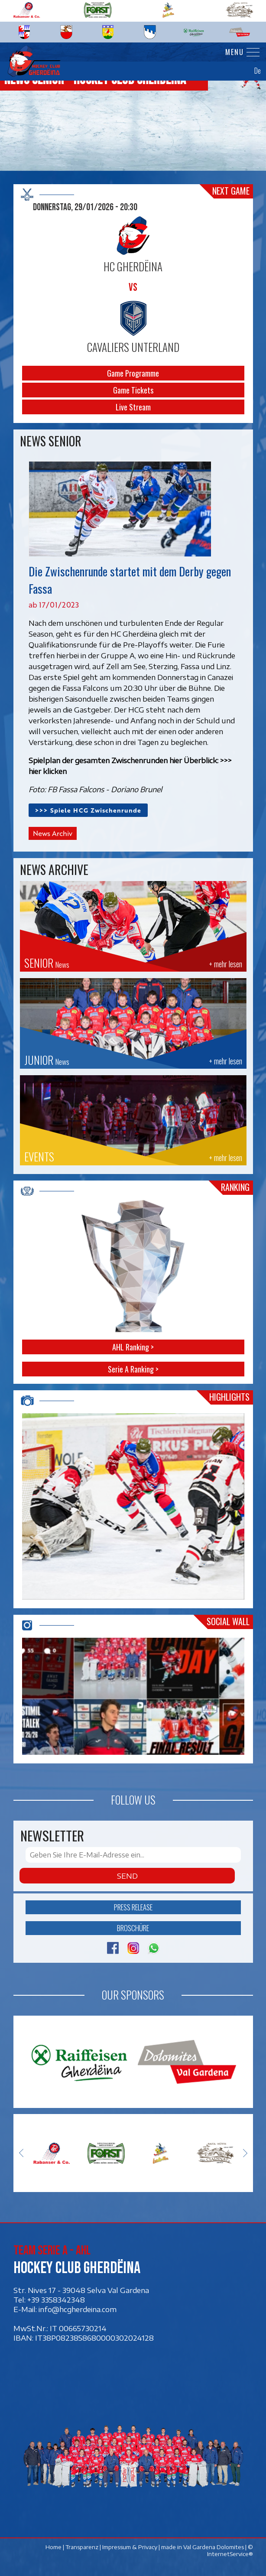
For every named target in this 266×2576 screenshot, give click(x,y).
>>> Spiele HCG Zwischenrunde (88, 809)
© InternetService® (230, 2550)
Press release (133, 1907)
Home (53, 2546)
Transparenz (81, 2546)
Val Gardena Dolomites (213, 2546)
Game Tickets (133, 390)
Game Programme (133, 373)
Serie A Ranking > (133, 1369)
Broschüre (133, 1927)
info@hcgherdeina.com (78, 2309)
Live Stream (133, 407)
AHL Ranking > (133, 1347)
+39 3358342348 (56, 2299)
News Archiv (52, 833)
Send (127, 1875)
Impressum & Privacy (129, 2546)
